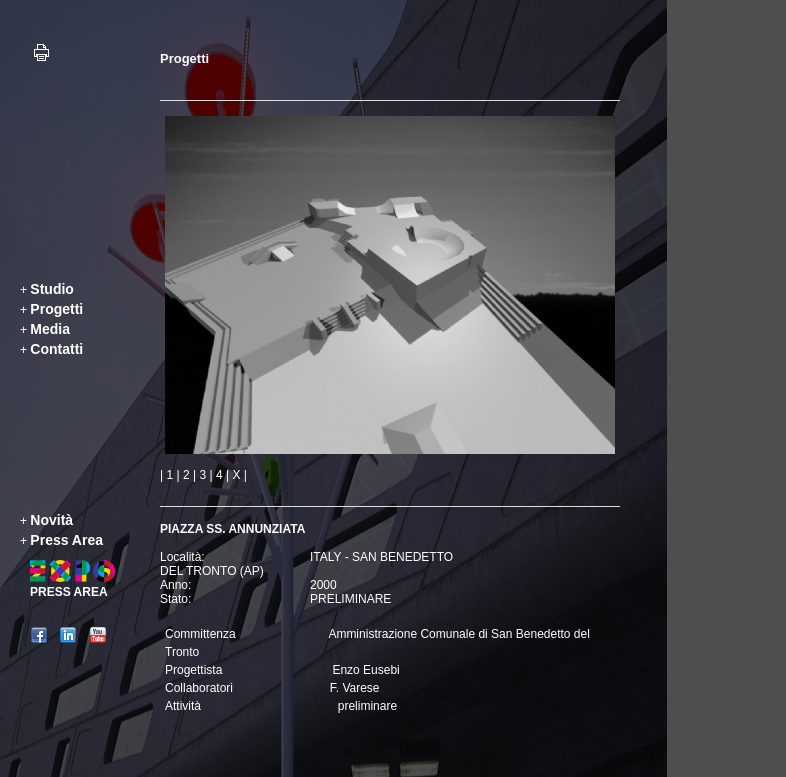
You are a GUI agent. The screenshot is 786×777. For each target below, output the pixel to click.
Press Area (66, 540)
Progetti (56, 309)
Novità (51, 520)
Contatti (56, 349)
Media (50, 329)
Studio (52, 289)
